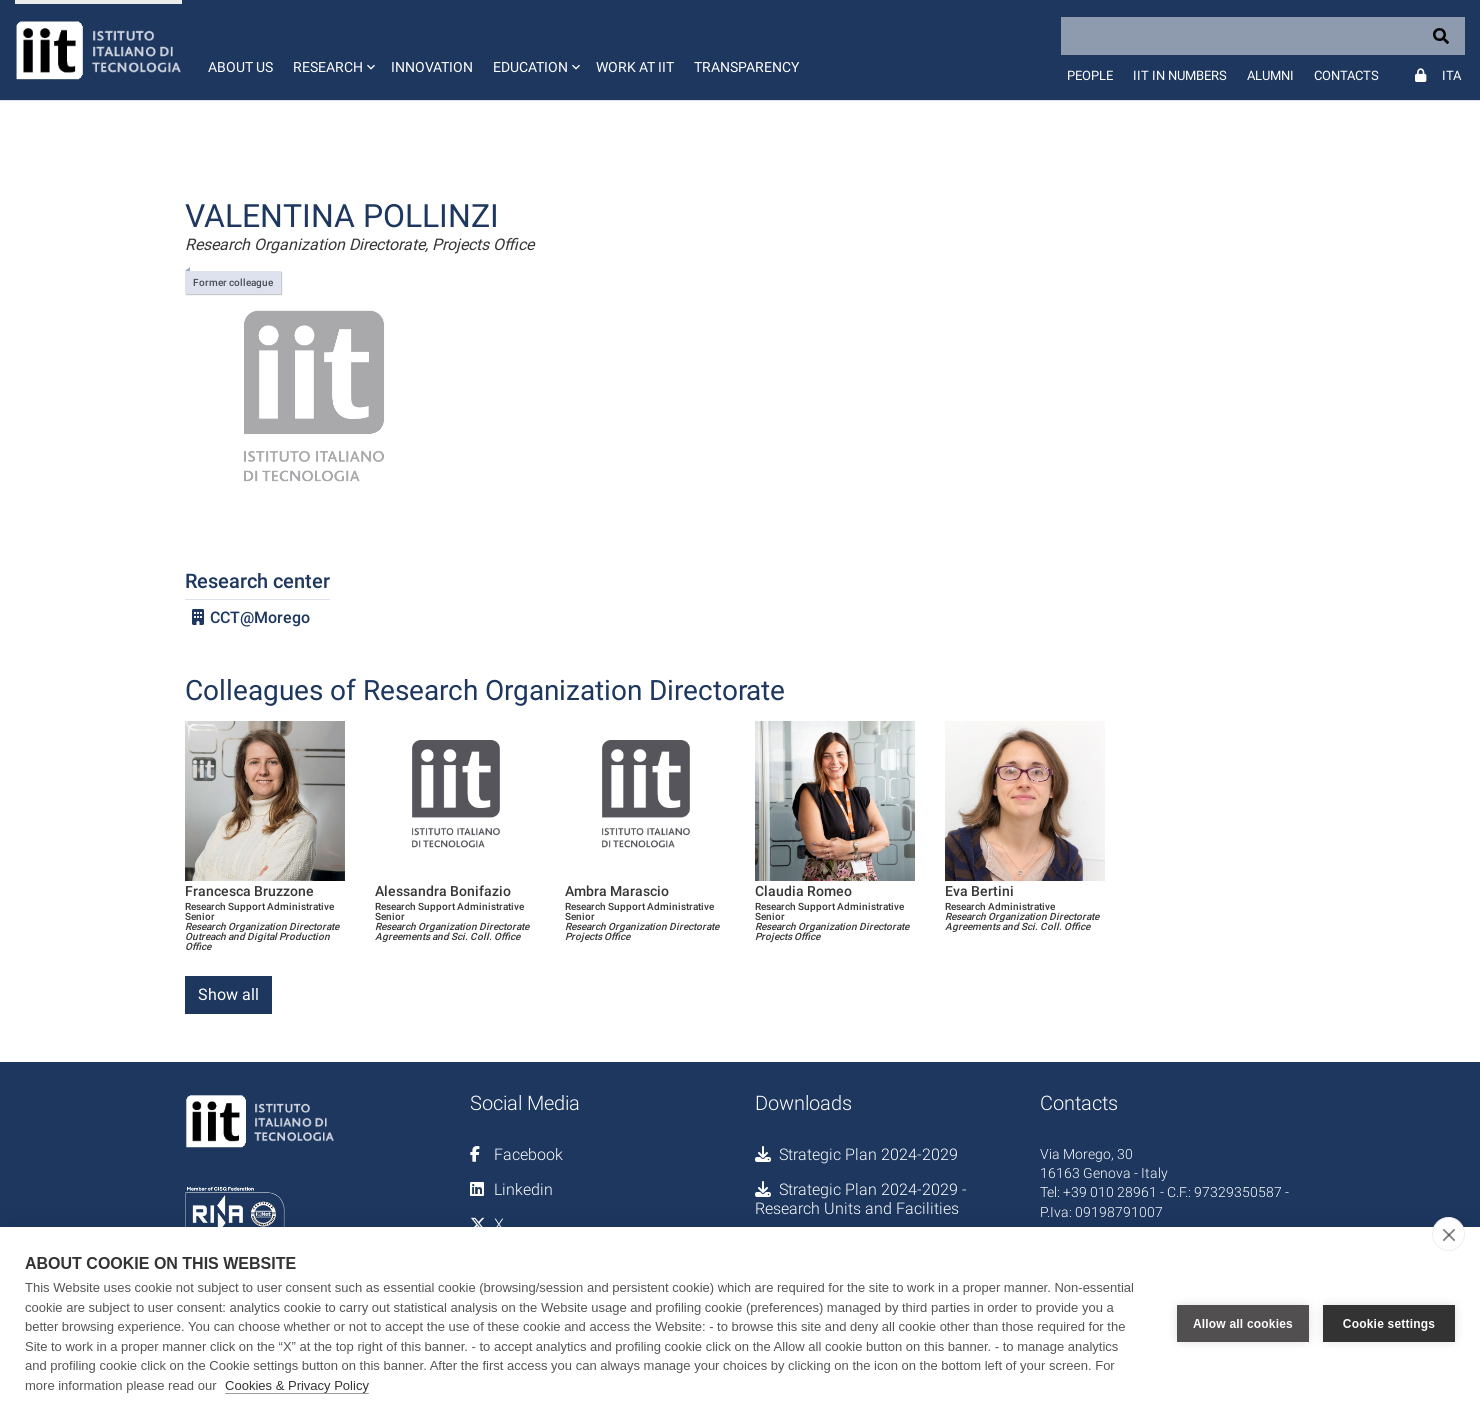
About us (240, 67)
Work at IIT (635, 67)
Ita (1451, 75)
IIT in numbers (1180, 75)
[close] (1448, 1234)
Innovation (432, 67)
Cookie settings (1389, 1324)
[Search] (1263, 36)
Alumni (1270, 75)
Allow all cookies (1243, 1324)
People (1090, 75)
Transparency (746, 67)
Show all (228, 994)
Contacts (1346, 75)
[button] (332, 50)
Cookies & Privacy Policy (297, 1385)
